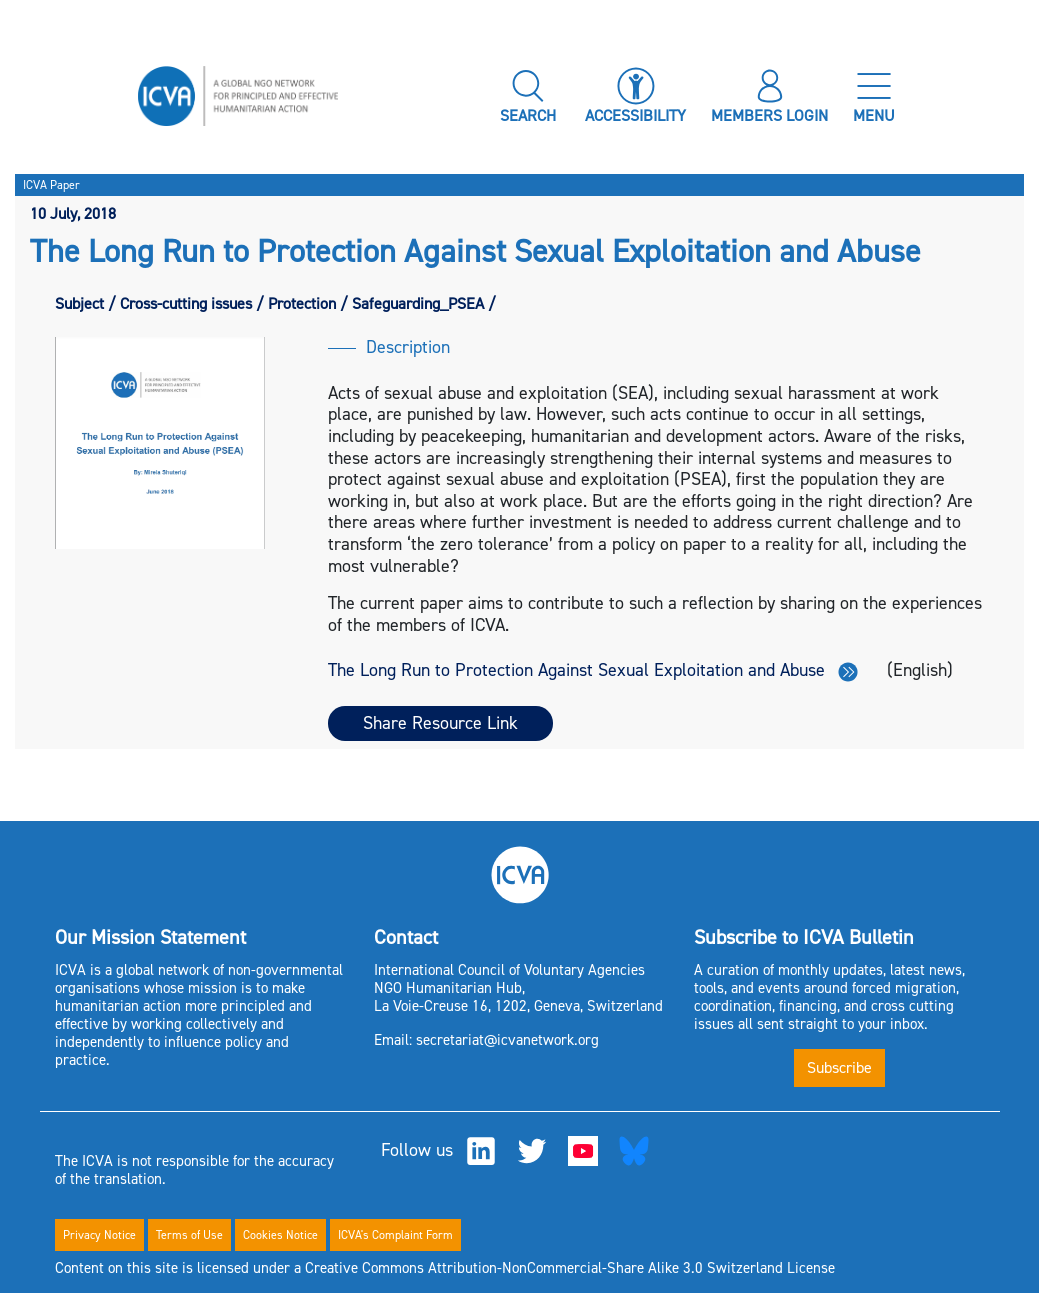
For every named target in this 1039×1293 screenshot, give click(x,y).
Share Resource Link (440, 723)
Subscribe (839, 1067)
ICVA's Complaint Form (395, 1235)
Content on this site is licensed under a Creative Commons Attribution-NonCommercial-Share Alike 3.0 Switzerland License (445, 1268)
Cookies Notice (280, 1235)
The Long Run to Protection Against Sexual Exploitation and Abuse (593, 670)
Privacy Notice (99, 1235)
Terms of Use (189, 1235)
